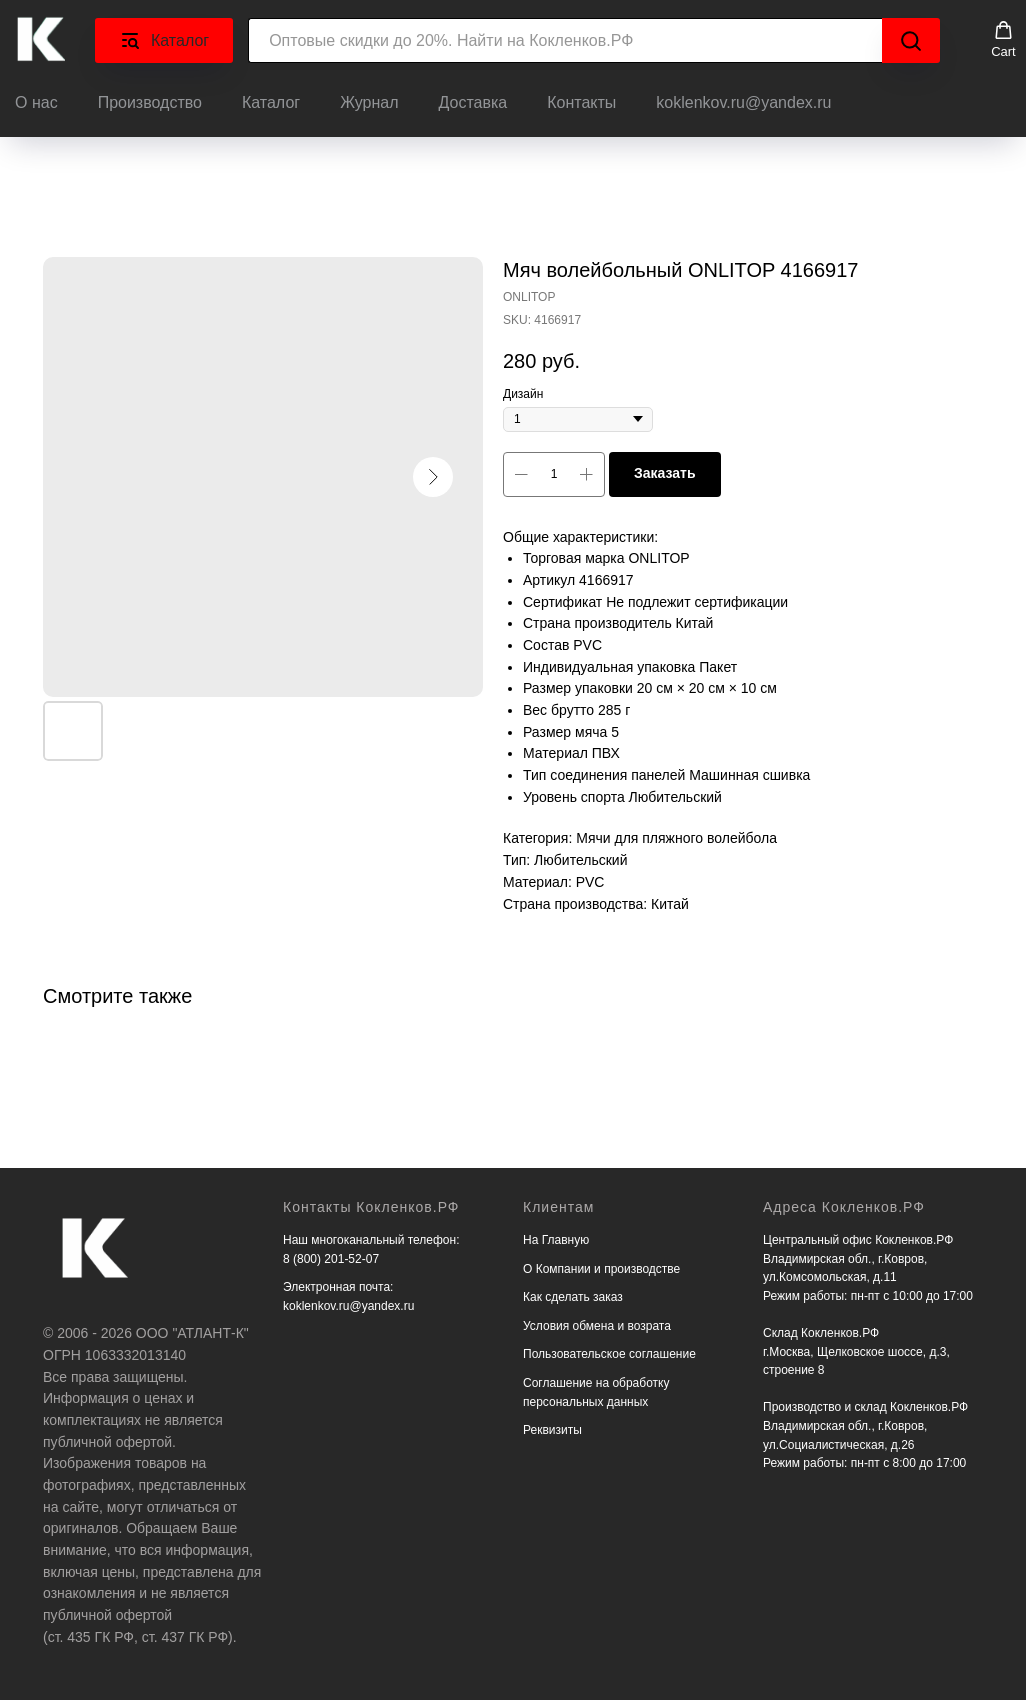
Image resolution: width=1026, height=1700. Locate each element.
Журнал (369, 102)
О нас (36, 102)
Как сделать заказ (573, 1297)
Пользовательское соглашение (609, 1354)
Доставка (473, 102)
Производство (150, 102)
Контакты (581, 102)
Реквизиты (552, 1430)
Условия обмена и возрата (597, 1326)
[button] (1003, 40)
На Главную (556, 1240)
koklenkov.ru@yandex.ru (743, 102)
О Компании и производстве (601, 1269)
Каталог (271, 102)
